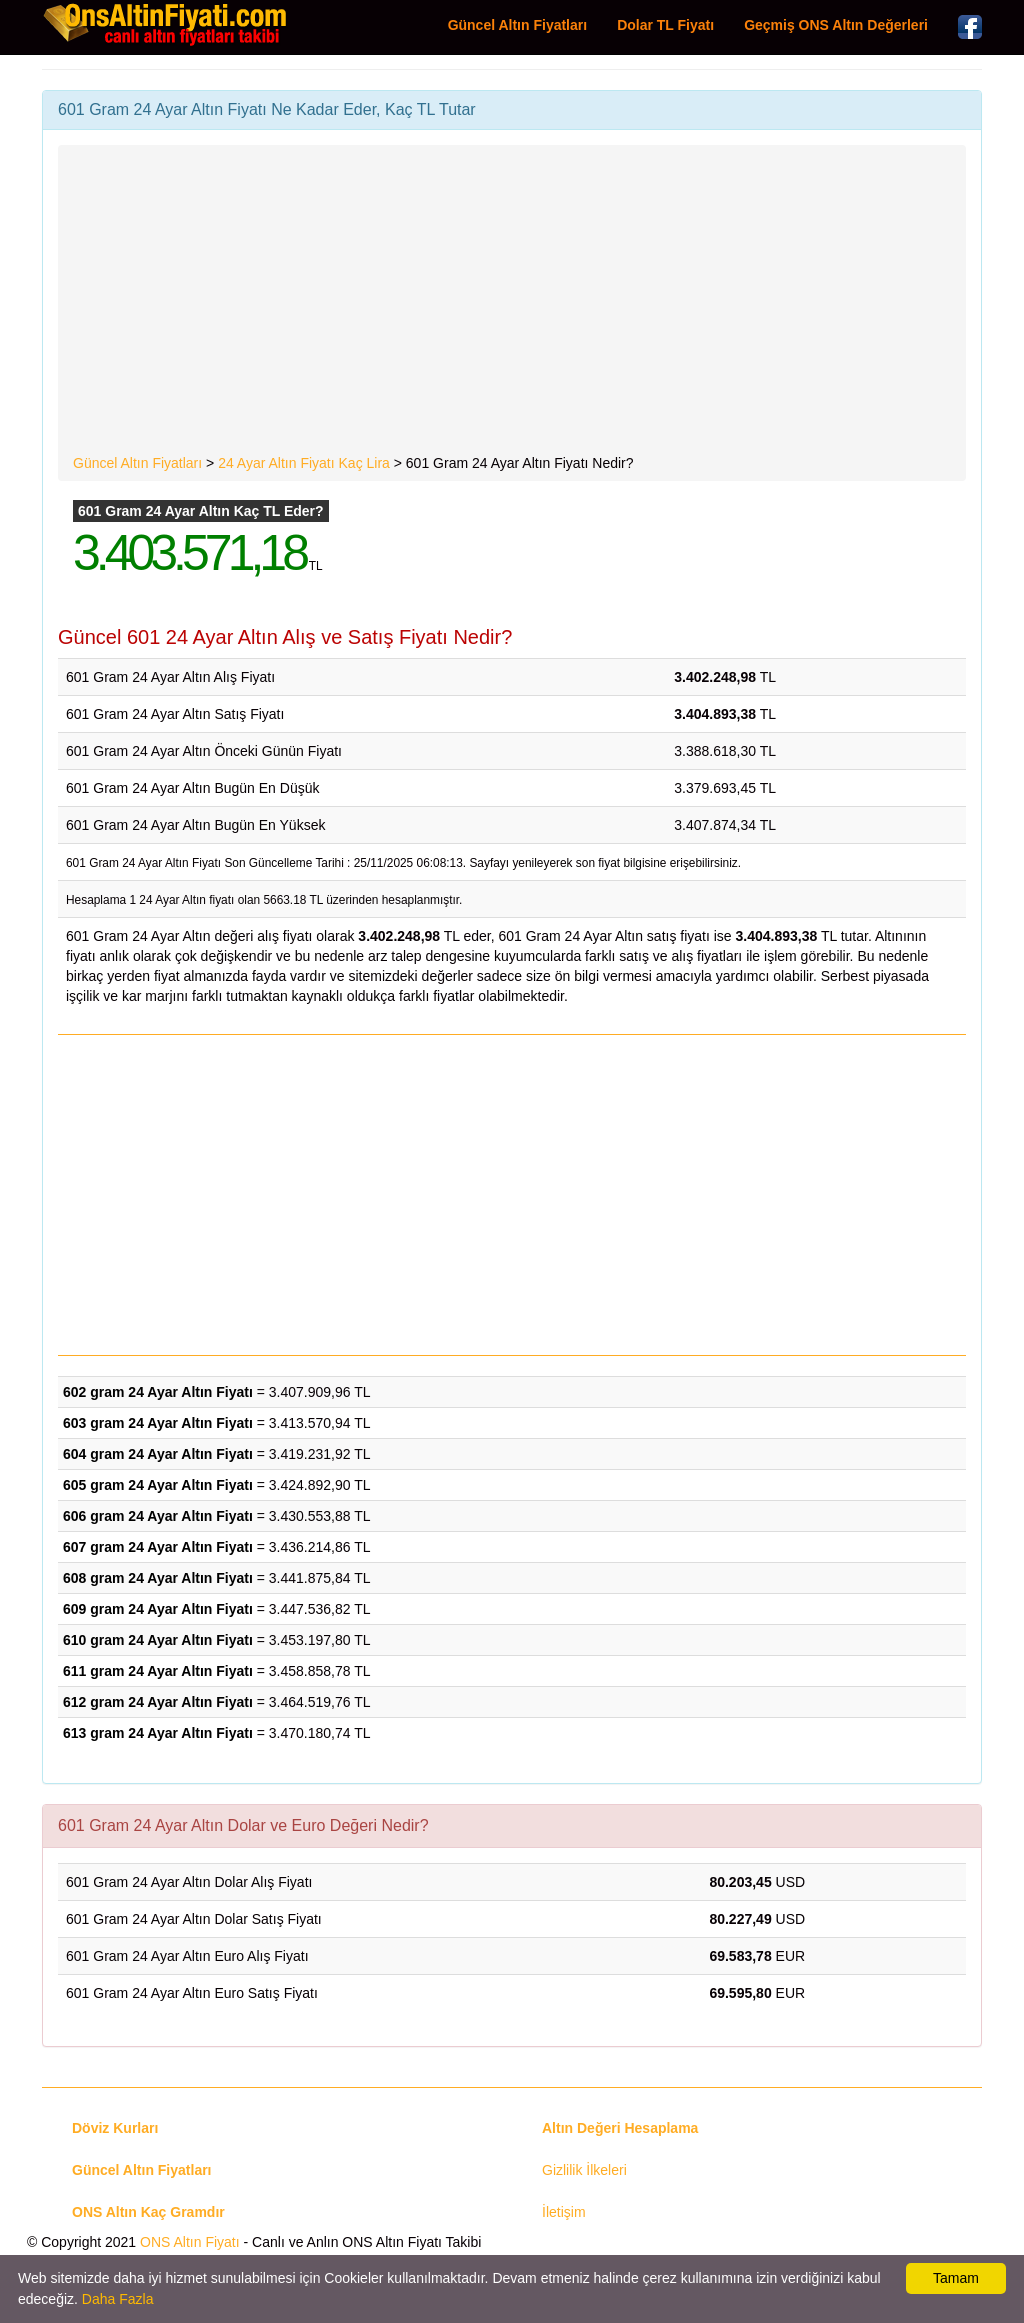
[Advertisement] (512, 303)
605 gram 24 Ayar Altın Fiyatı (158, 1485)
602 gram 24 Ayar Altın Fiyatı (158, 1392)
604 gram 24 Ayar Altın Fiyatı (158, 1454)
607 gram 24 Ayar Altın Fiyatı (158, 1547)
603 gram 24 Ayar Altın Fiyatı (158, 1423)
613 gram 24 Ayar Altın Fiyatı (158, 1733)
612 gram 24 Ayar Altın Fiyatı (158, 1702)
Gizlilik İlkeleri (584, 2170)
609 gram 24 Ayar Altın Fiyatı (158, 1609)
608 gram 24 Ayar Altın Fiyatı (158, 1578)
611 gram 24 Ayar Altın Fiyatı (158, 1671)
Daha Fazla (118, 2299)
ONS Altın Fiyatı (190, 2242)
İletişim (564, 2212)
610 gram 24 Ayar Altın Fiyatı (158, 1640)
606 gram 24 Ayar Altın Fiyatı (158, 1516)
